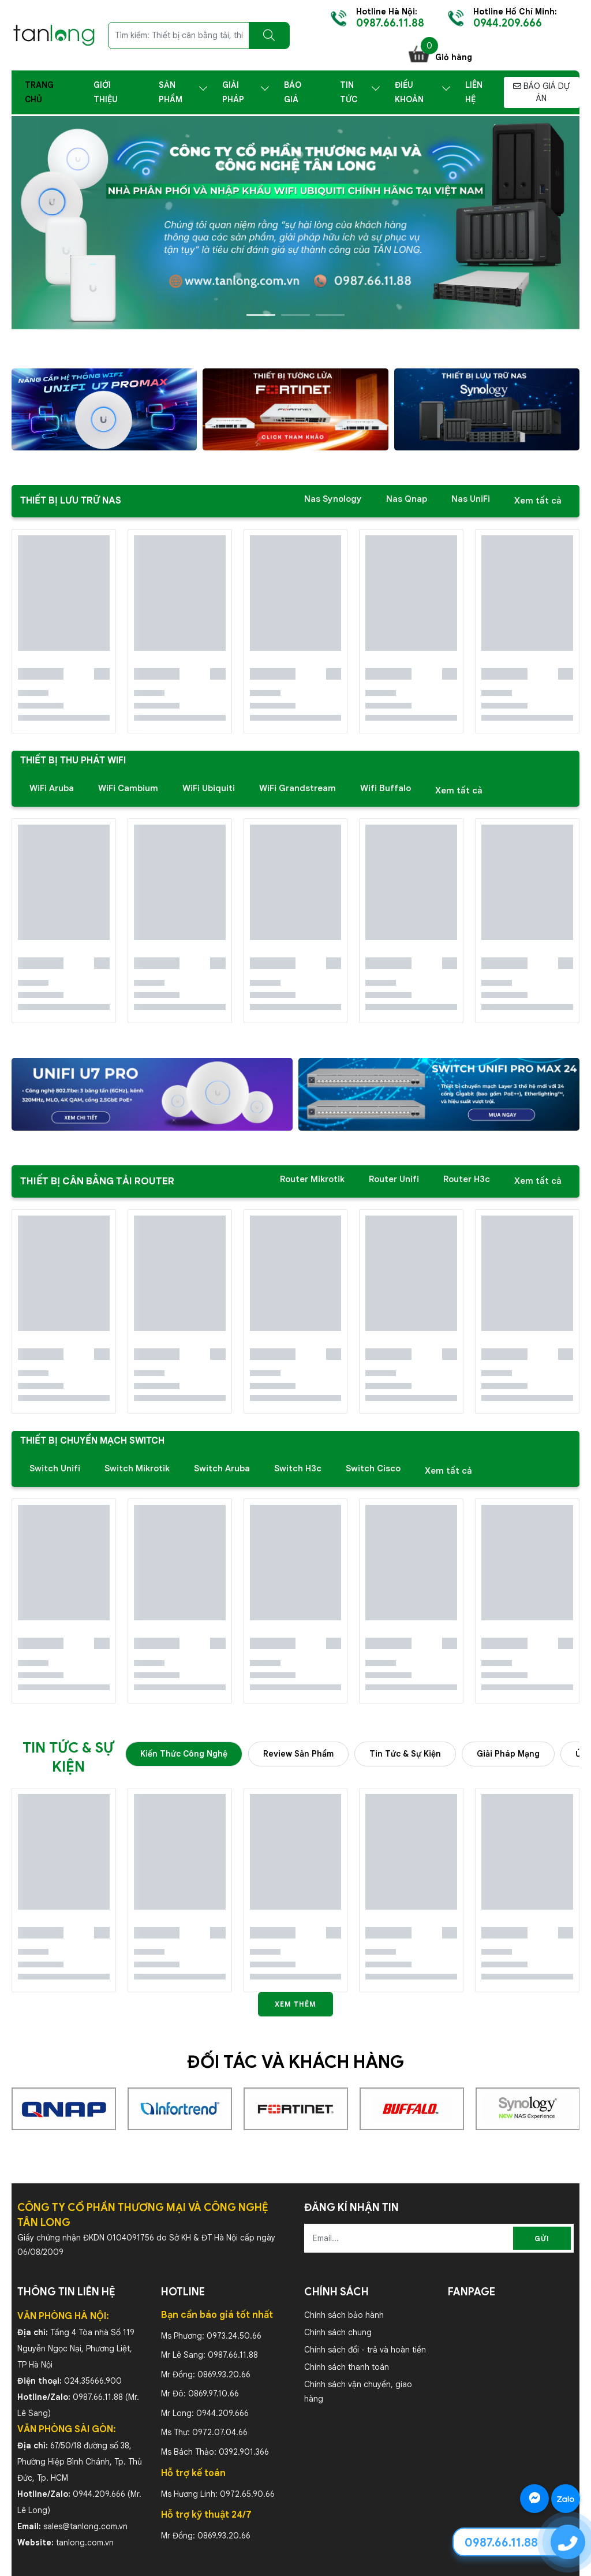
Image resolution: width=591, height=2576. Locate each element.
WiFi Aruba (51, 788)
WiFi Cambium (128, 788)
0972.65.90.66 (247, 2494)
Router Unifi (394, 1179)
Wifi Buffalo (385, 788)
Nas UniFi (470, 499)
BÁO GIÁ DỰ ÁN (541, 92)
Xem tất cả (538, 500)
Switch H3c (297, 1468)
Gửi (541, 2238)
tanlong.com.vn (85, 2542)
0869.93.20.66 (223, 2374)
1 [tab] (260, 315)
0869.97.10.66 (213, 2393)
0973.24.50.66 (234, 2336)
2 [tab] (295, 315)
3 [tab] (330, 315)
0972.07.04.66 (220, 2432)
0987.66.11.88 (98, 2397)
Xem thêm (295, 2004)
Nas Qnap (406, 499)
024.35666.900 (93, 2381)
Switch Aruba (222, 1468)
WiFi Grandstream (297, 788)
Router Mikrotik (312, 1179)
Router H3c (466, 1179)
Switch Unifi (54, 1468)
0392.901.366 (244, 2452)
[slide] (295, 222)
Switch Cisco (373, 1468)
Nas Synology (333, 499)
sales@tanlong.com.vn (85, 2526)
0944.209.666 (99, 2494)
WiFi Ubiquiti (208, 788)
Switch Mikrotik (137, 1468)
